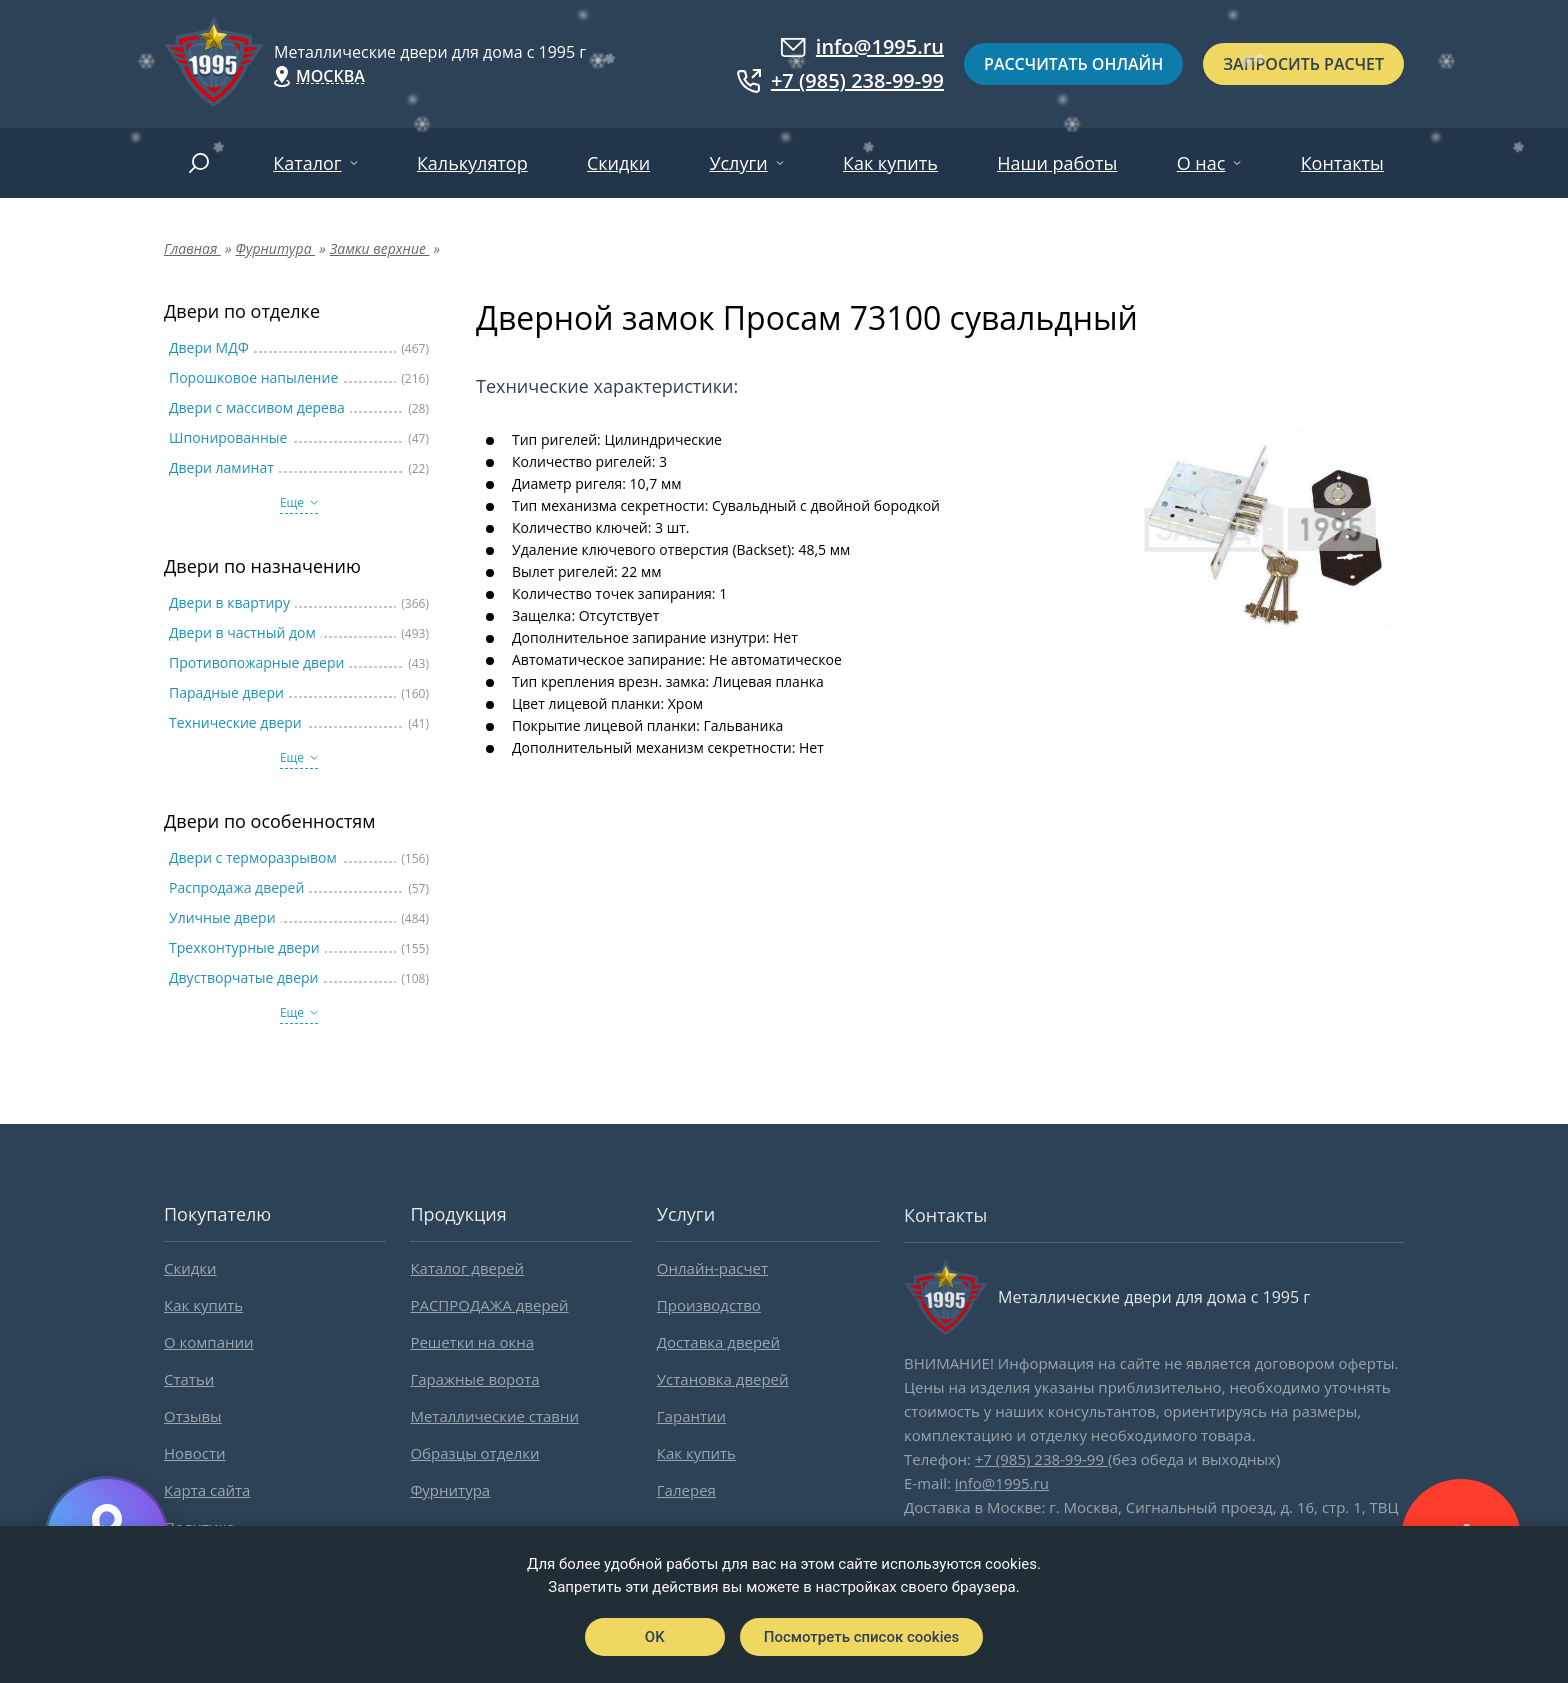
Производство (709, 1305)
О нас (1201, 163)
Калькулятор (472, 163)
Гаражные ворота (474, 1379)
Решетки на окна (472, 1342)
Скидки (618, 163)
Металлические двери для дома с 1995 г (430, 52)
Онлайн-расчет (712, 1268)
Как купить (890, 163)
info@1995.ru (862, 47)
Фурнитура (450, 1490)
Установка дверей (723, 1379)
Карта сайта (207, 1490)
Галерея (686, 1490)
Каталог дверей (467, 1268)
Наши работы (1057, 163)
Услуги (738, 163)
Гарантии (691, 1416)
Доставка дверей (718, 1342)
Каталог (307, 163)
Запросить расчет (1303, 64)
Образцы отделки (474, 1453)
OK (655, 1637)
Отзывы (193, 1416)
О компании (209, 1342)
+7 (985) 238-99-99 (840, 81)
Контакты (1342, 163)
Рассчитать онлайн (1073, 64)
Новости (195, 1453)
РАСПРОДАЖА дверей (489, 1305)
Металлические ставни (494, 1416)
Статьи (189, 1379)
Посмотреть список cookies (861, 1637)
